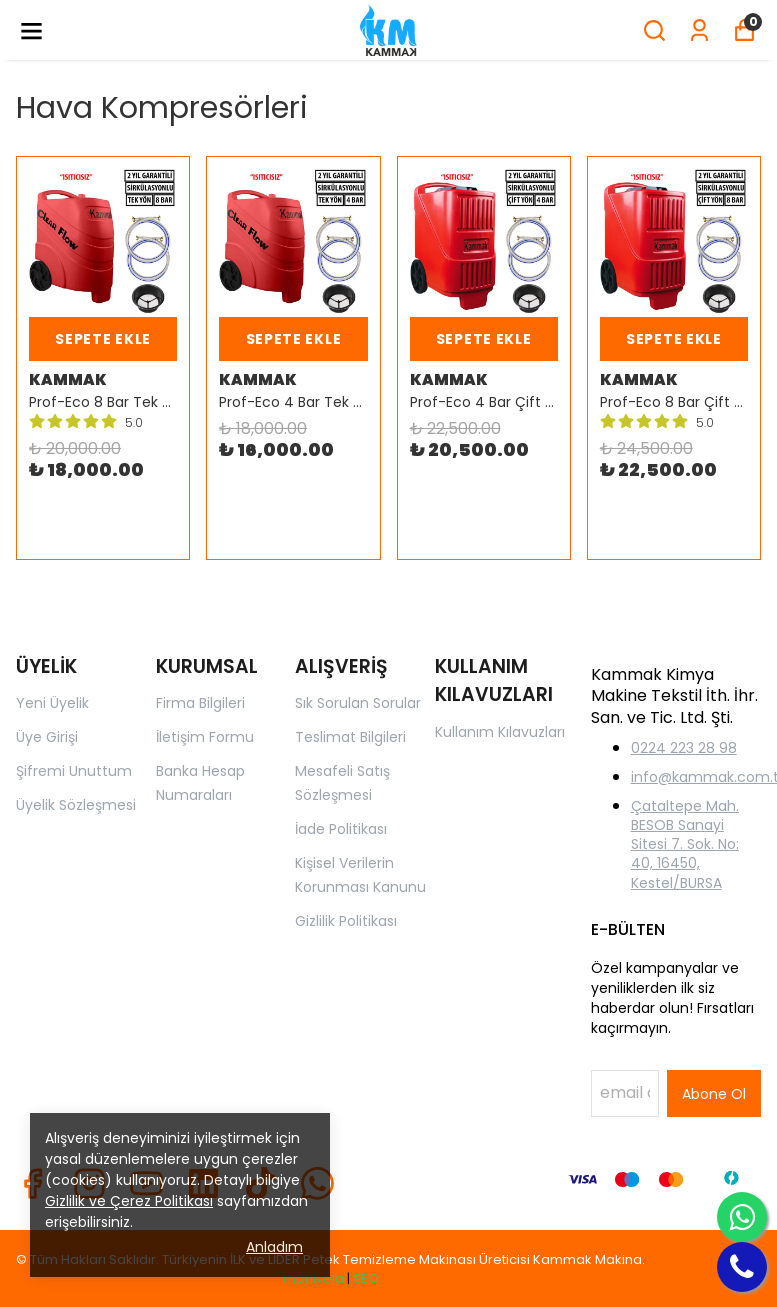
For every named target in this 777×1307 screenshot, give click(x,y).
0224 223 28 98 (684, 748)
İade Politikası (341, 829)
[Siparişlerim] (699, 30)
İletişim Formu (205, 737)
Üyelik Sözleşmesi (76, 805)
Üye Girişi (47, 737)
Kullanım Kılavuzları (500, 732)
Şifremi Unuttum (74, 771)
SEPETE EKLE (103, 339)
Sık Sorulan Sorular (358, 703)
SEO (366, 1278)
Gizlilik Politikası (346, 921)
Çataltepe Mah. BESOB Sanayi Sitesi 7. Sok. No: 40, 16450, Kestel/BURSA (685, 844)
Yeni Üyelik (52, 703)
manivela (313, 1278)
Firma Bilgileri (200, 703)
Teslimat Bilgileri (350, 737)
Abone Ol (714, 1094)
